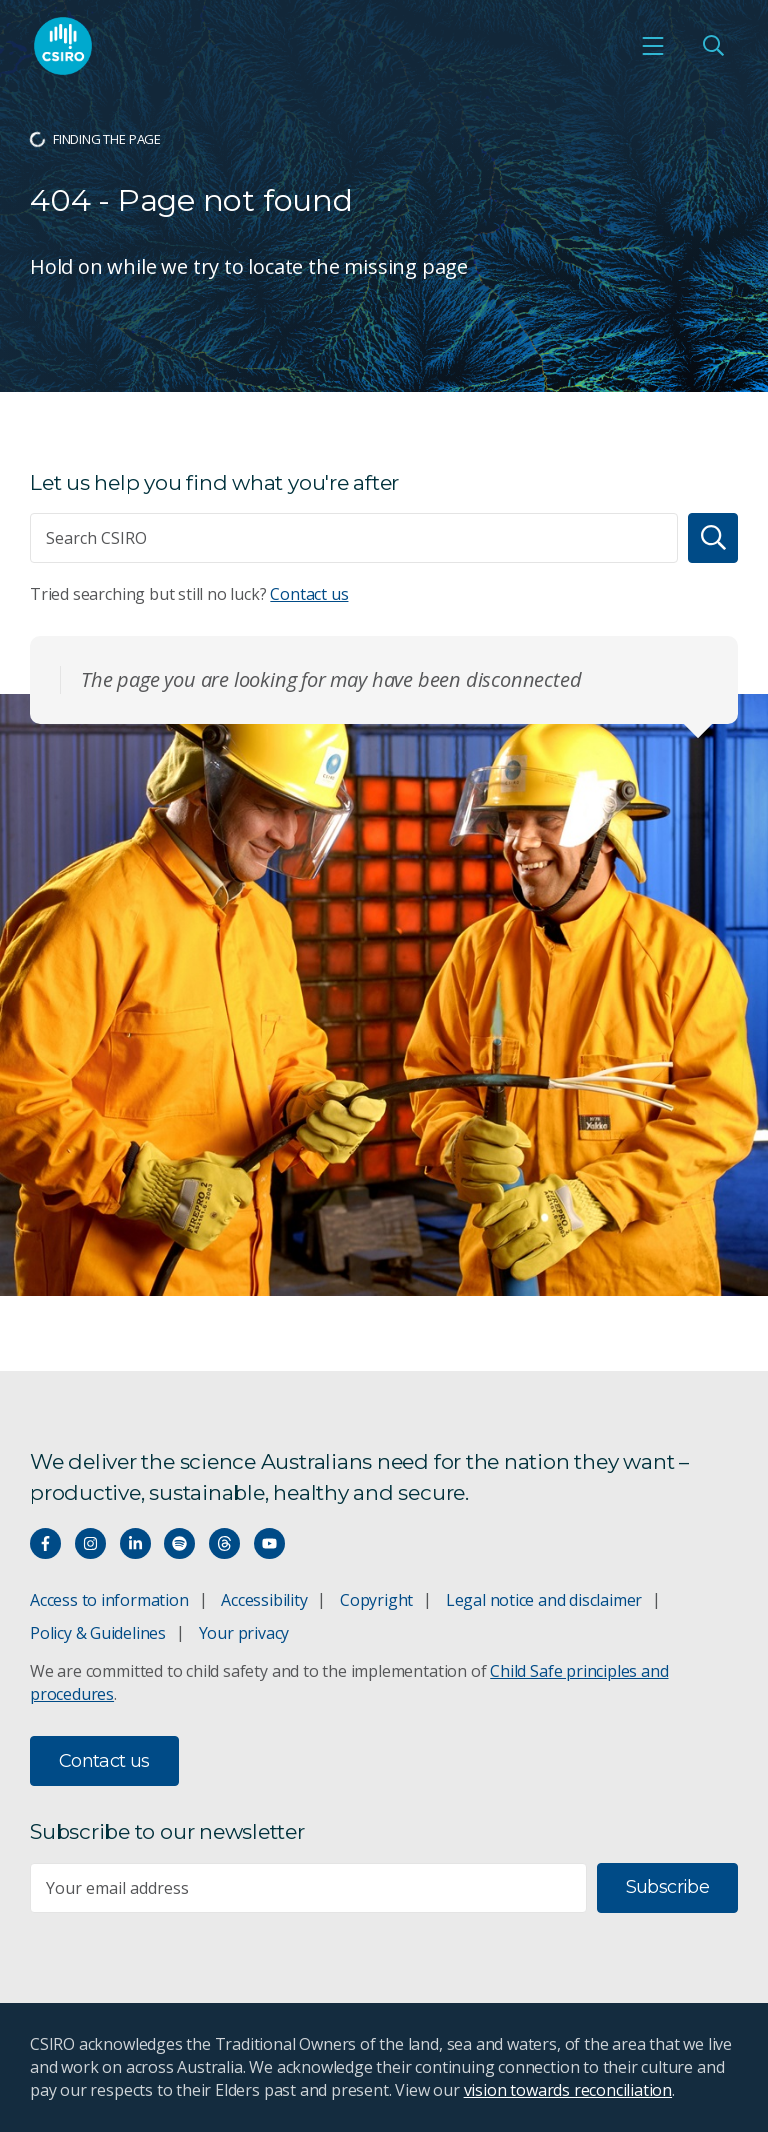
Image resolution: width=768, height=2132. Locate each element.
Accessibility (264, 1600)
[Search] (713, 538)
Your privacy (244, 1633)
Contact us (309, 594)
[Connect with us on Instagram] (90, 1543)
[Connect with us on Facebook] (45, 1543)
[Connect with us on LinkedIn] (135, 1543)
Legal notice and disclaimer (544, 1600)
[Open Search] (713, 46)
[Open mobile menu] (653, 46)
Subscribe (667, 1887)
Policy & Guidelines (98, 1633)
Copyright (376, 1600)
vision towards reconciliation (568, 2090)
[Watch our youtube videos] (269, 1543)
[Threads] (224, 1543)
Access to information (109, 1600)
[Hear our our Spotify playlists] (179, 1543)
